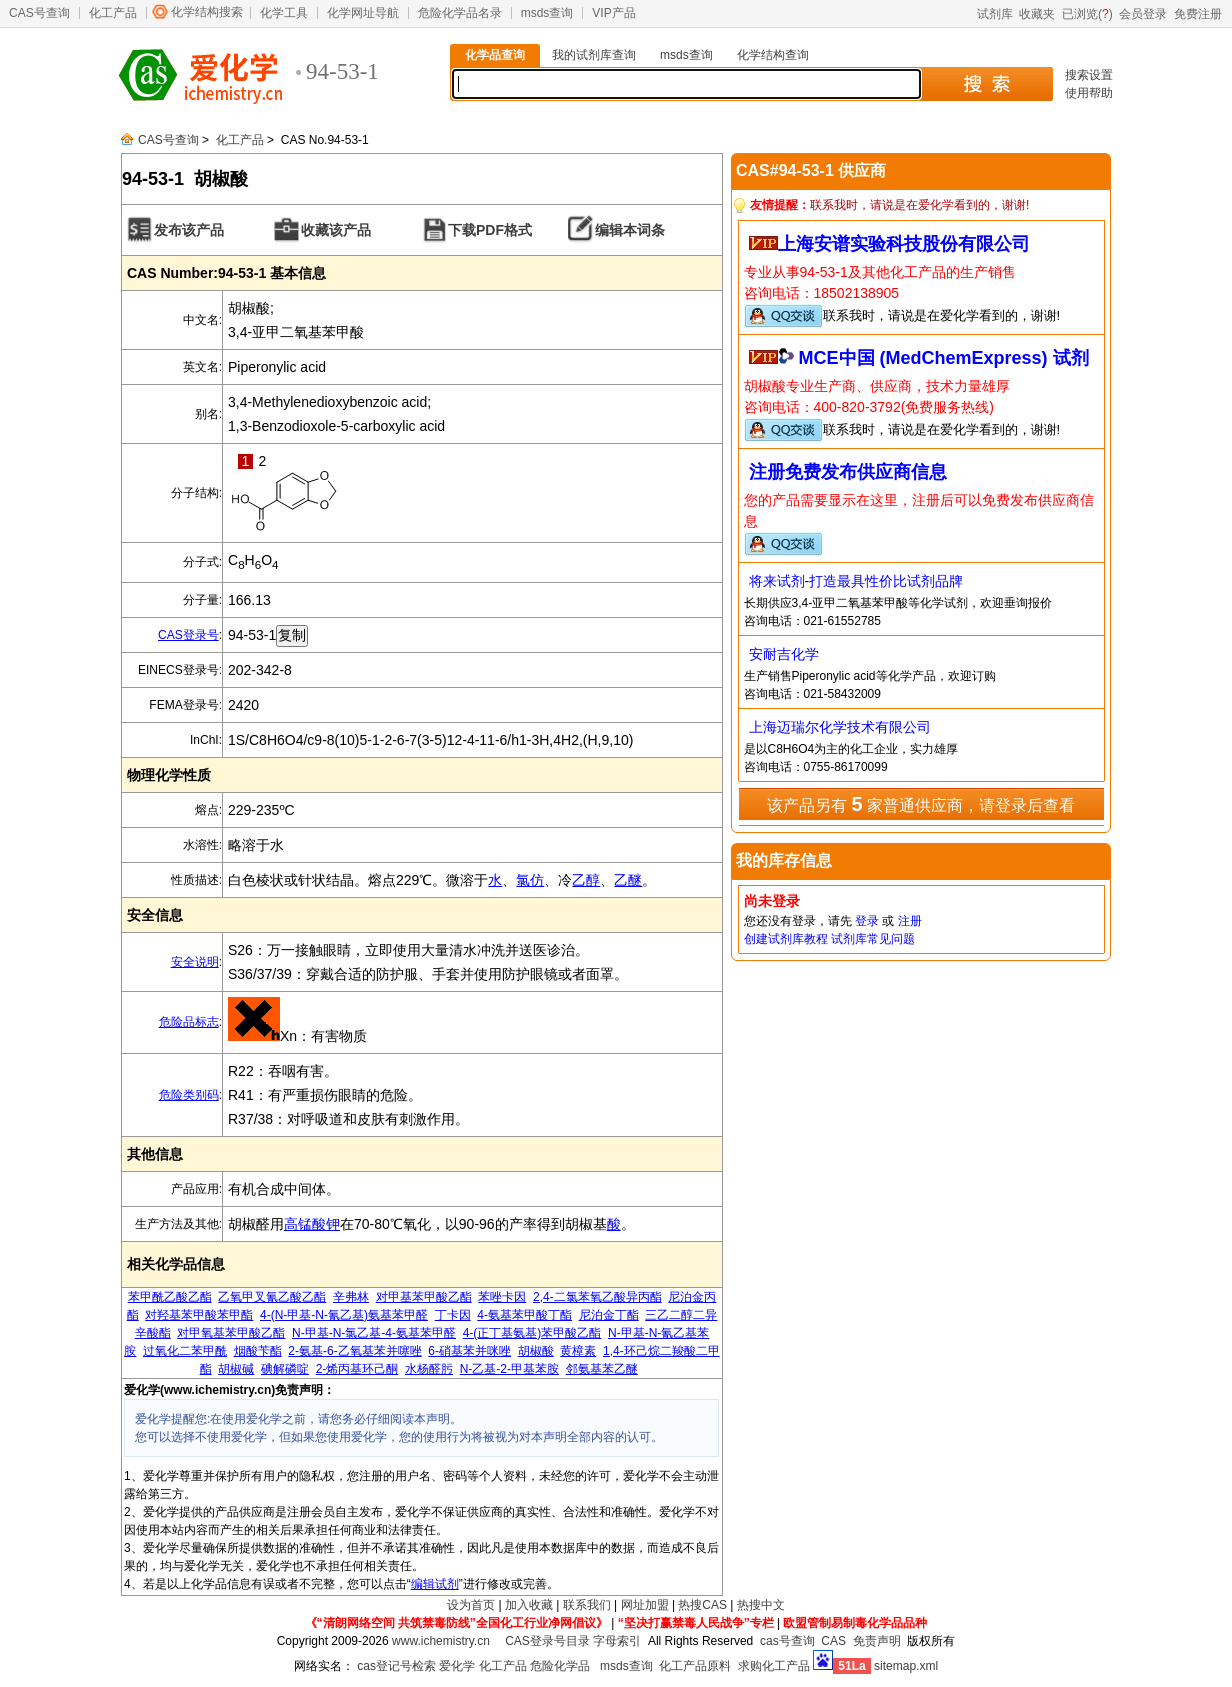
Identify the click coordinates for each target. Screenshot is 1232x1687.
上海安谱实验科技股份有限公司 (904, 244)
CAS (833, 1641)
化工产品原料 (695, 1666)
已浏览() (1087, 14)
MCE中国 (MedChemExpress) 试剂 (944, 358)
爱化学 (457, 1666)
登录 (867, 921)
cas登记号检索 (396, 1666)
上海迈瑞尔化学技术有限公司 (840, 727)
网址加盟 (645, 1605)
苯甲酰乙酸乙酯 (170, 1297)
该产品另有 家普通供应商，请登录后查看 (921, 804)
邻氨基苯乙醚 (602, 1369)
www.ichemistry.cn (441, 1641)
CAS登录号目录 (547, 1641)
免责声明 (877, 1641)
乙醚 (628, 880)
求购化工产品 (774, 1666)
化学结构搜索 (207, 12)
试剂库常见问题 (873, 939)
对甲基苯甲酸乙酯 (424, 1297)
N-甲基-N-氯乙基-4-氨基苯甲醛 (374, 1333)
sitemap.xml (906, 1666)
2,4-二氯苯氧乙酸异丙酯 (597, 1297)
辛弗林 (351, 1297)
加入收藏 (529, 1605)
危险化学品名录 (460, 13)
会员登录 (1143, 14)
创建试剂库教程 (786, 939)
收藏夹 (1037, 14)
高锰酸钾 (312, 1224)
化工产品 (113, 13)
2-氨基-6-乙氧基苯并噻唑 (354, 1351)
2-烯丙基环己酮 (357, 1369)
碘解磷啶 (285, 1369)
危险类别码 (189, 1095)
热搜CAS (702, 1605)
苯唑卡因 (502, 1297)
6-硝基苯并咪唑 (469, 1351)
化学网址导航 (363, 13)
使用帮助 (1089, 93)
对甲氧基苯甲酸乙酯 (231, 1333)
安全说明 (195, 962)
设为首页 (471, 1605)
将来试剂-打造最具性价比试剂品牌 (856, 581)
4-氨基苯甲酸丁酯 (524, 1315)
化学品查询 (495, 55)
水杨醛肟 (429, 1369)
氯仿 (530, 880)
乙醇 (586, 880)
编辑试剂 (435, 1584)
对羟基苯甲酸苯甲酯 (199, 1315)
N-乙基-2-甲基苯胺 (509, 1369)
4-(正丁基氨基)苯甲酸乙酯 (532, 1333)
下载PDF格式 (490, 230)
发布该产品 (189, 230)
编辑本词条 (630, 230)
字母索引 (617, 1641)
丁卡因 (453, 1315)
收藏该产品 (336, 230)
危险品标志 (189, 1022)
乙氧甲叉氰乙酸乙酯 (272, 1297)
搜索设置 (1089, 75)
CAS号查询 (39, 13)
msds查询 (547, 13)
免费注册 (1198, 14)
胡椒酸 (536, 1351)
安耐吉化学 (784, 654)
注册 (910, 921)
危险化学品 (560, 1666)
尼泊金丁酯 (609, 1315)
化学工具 (284, 13)
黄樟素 (578, 1351)
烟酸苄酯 (258, 1351)
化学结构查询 (773, 55)
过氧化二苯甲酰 (185, 1351)
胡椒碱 (236, 1369)
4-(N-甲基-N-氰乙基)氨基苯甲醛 (344, 1315)
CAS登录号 (188, 635)
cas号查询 (787, 1641)
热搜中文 (761, 1605)
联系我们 (587, 1605)
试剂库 (995, 14)
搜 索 (986, 84)
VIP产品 (613, 13)
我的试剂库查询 (594, 55)
